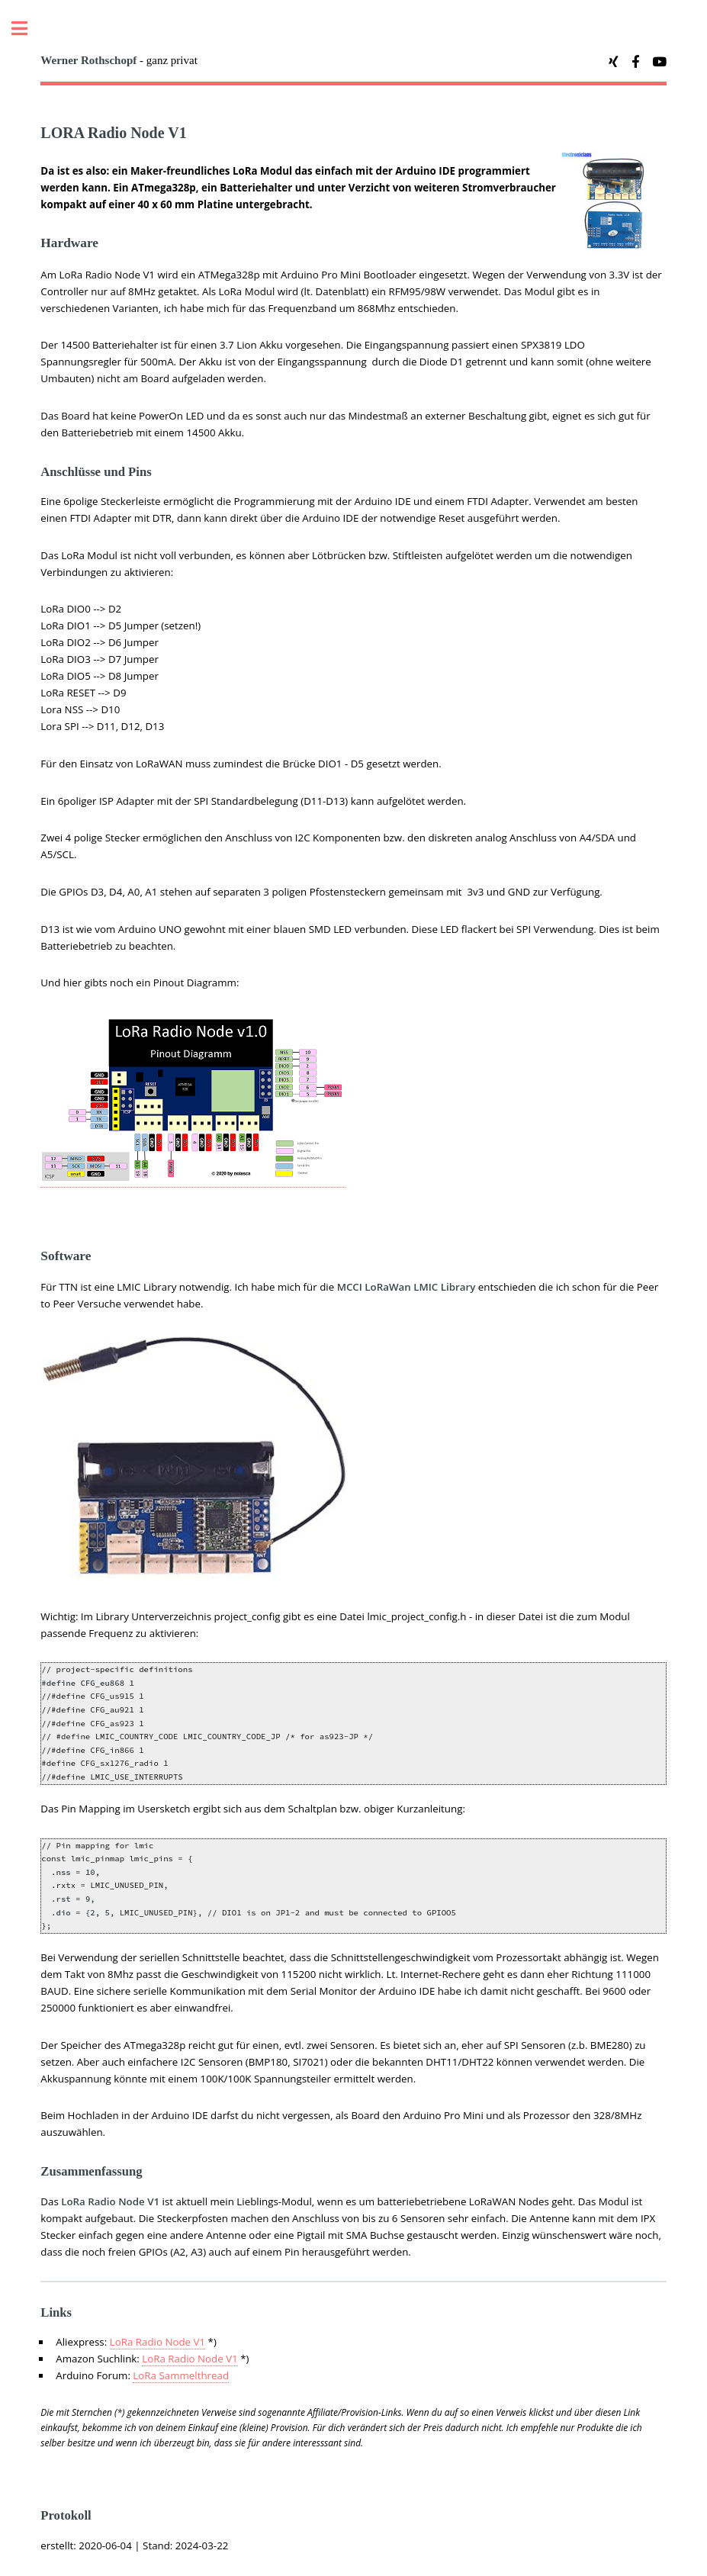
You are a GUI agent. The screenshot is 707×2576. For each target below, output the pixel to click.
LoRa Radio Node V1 (157, 2342)
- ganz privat (119, 60)
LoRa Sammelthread (181, 2375)
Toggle (27, 28)
